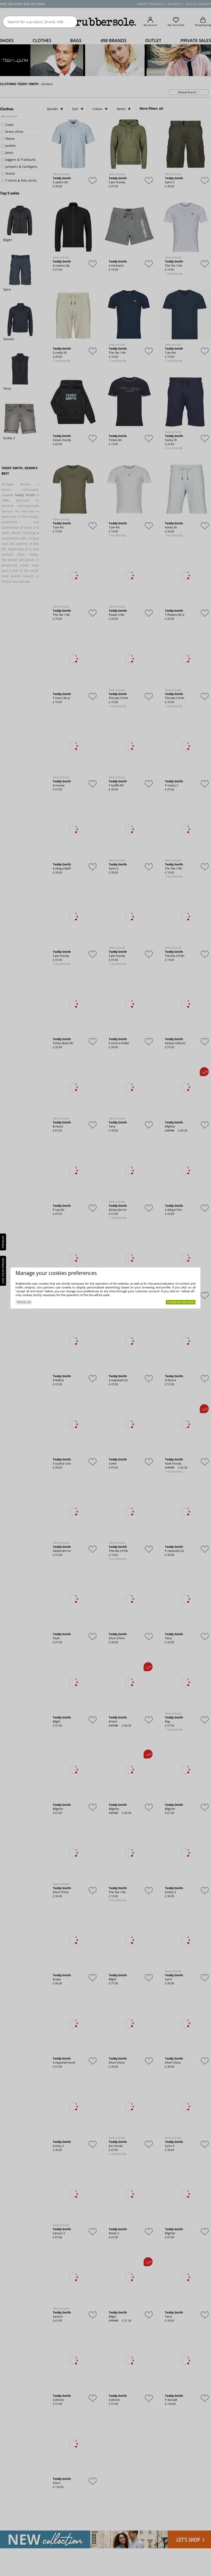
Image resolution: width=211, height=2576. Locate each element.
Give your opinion (3, 1270)
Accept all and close (180, 1302)
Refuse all (23, 1302)
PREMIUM (3, 1242)
